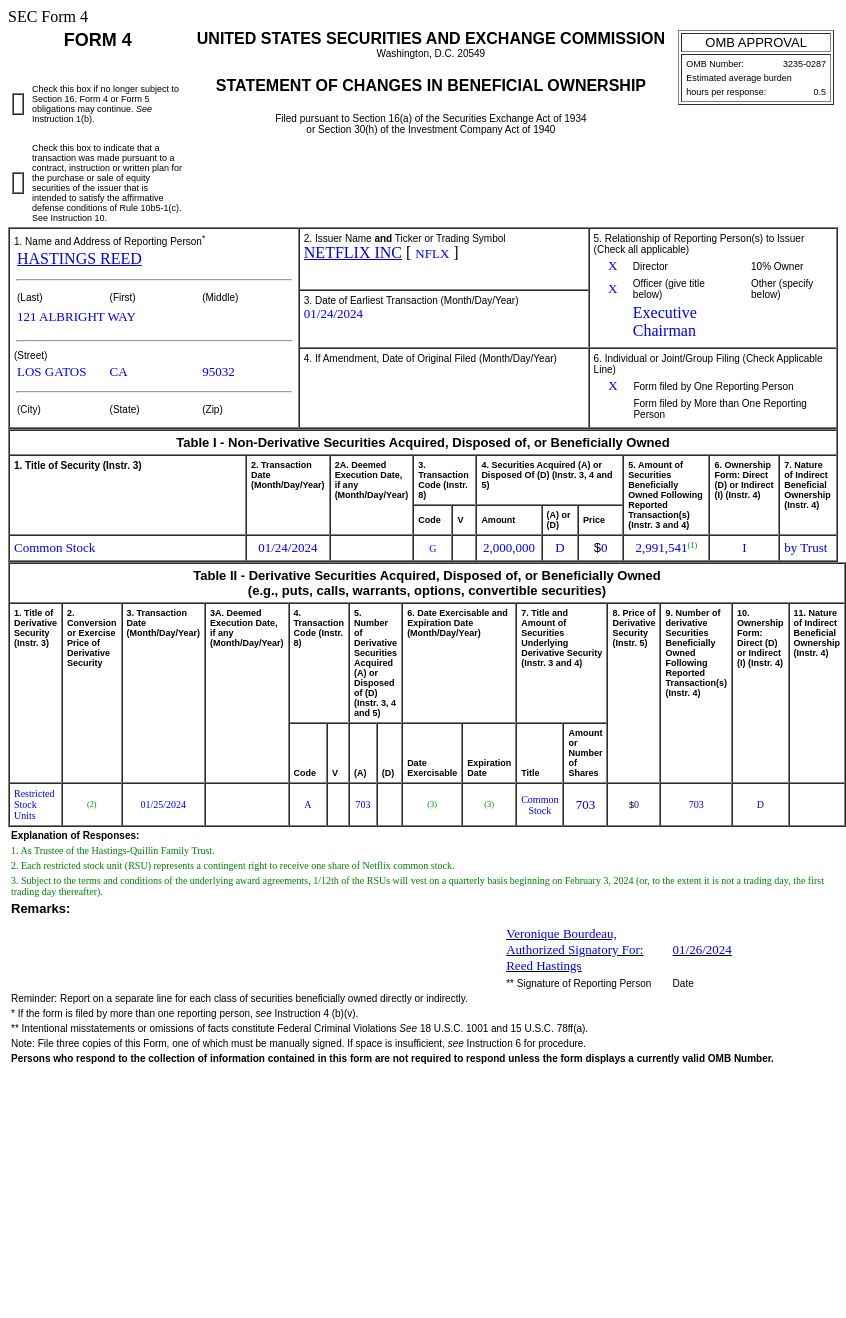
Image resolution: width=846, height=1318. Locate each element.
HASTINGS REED (79, 258)
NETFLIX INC (353, 252)
